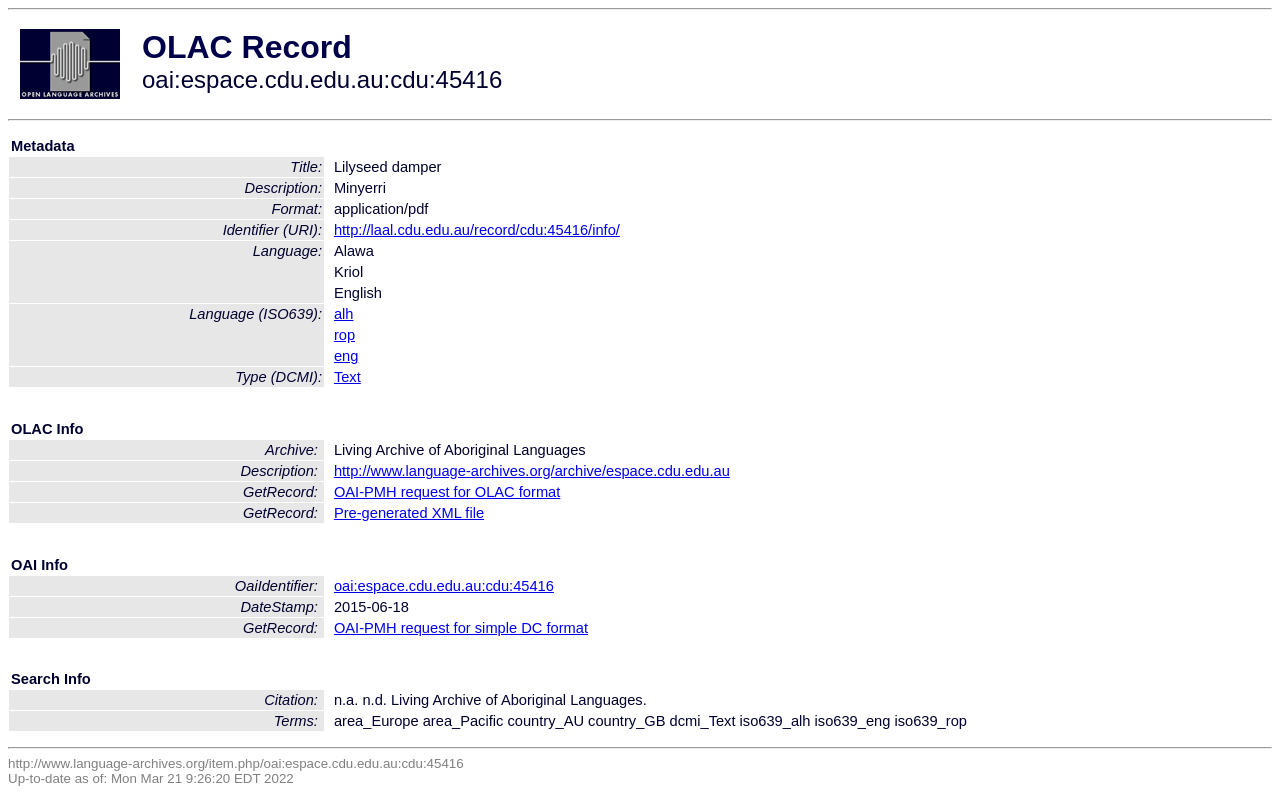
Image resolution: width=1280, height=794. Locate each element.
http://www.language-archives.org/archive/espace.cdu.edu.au (532, 471)
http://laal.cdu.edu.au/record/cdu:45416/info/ (477, 230)
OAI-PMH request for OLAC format (447, 492)
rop (344, 335)
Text (347, 377)
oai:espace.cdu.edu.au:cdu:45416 (444, 586)
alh (344, 314)
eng (346, 356)
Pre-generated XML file (409, 513)
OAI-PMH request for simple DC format (461, 628)
